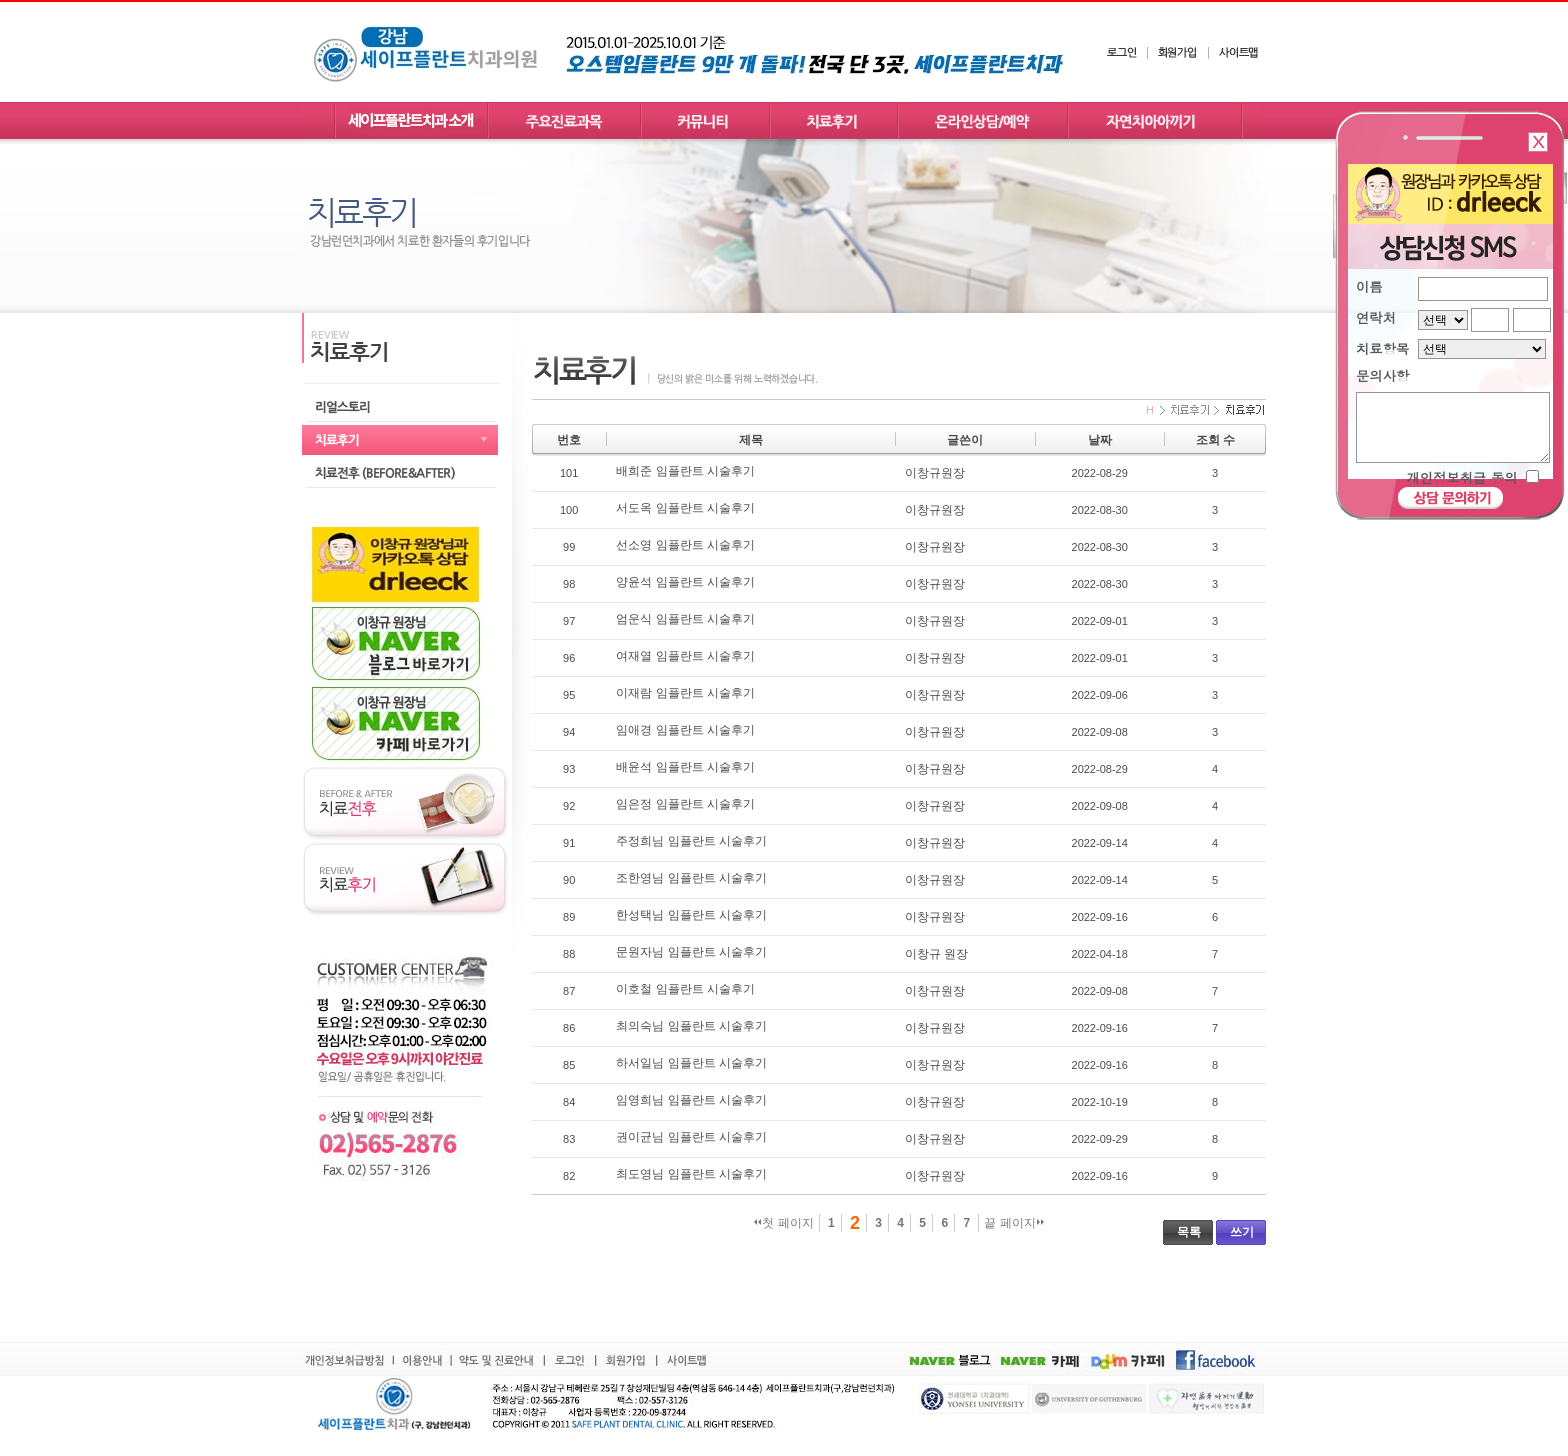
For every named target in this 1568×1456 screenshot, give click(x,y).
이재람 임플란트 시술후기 (685, 693)
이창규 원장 (936, 954)
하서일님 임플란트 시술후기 (691, 1063)
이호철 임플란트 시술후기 (685, 989)
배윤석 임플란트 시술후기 (685, 767)
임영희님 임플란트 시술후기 (691, 1100)
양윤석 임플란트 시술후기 (685, 582)
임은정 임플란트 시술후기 (685, 804)
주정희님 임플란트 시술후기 (691, 841)
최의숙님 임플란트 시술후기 (691, 1026)
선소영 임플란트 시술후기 (685, 545)
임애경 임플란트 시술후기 (685, 730)
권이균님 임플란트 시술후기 (691, 1137)
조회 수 (1215, 440)
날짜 (1100, 440)
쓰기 (1242, 1232)
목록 (1189, 1232)
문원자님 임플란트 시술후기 (691, 952)
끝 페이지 (1013, 1223)
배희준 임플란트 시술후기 (685, 471)
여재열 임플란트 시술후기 (685, 656)
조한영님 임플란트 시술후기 (691, 878)
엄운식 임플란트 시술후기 (685, 619)
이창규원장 (935, 473)
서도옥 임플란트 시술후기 (685, 508)
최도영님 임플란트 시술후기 (691, 1174)
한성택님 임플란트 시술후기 (691, 915)
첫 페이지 (783, 1223)
